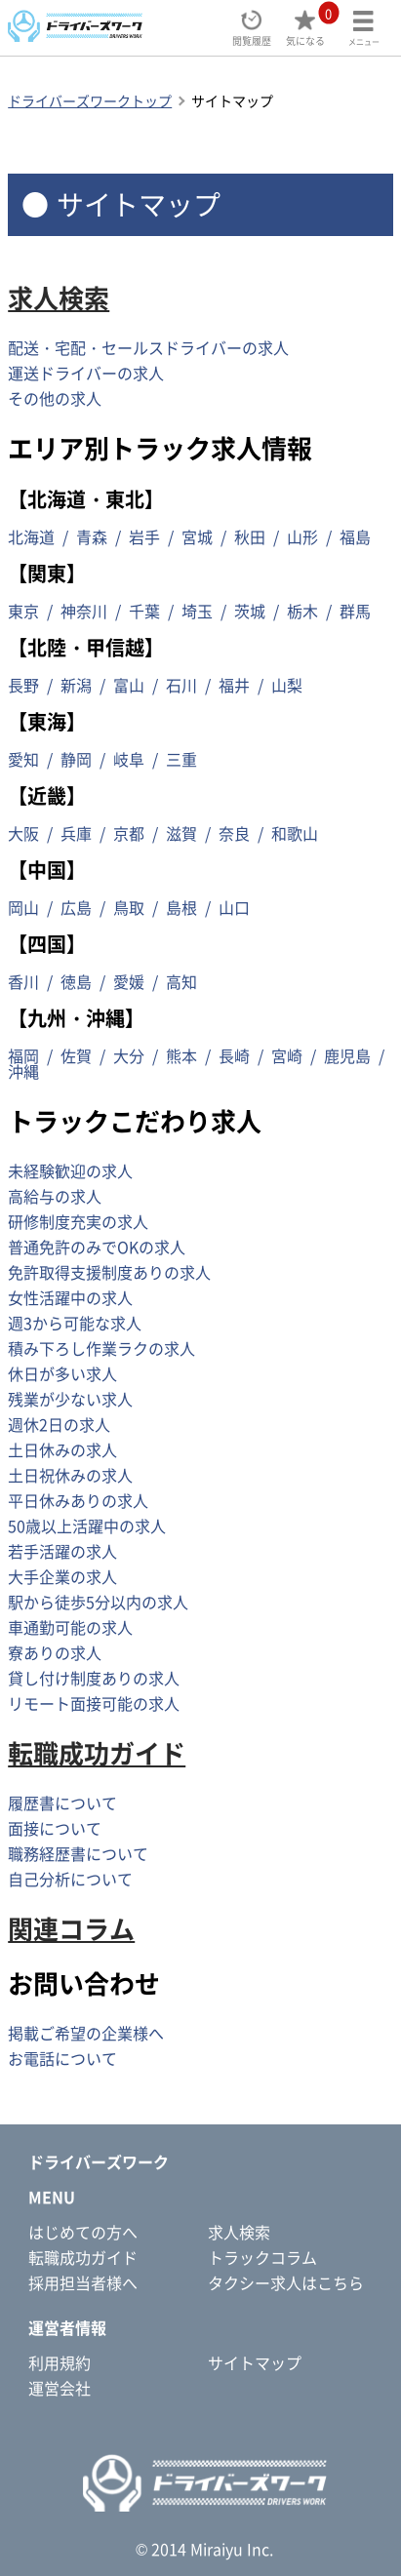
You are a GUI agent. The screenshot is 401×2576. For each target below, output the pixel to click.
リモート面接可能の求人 (94, 1703)
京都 (128, 833)
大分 (128, 1055)
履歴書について (62, 1802)
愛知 (23, 759)
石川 (181, 685)
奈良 (234, 833)
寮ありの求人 (54, 1652)
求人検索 (58, 297)
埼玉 (197, 610)
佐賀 (76, 1055)
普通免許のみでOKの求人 (96, 1246)
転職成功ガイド (96, 1752)
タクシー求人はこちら (286, 2282)
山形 (302, 536)
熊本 (181, 1055)
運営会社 (59, 2387)
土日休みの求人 (62, 1449)
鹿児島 (347, 1055)
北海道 (31, 536)
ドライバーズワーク (98, 2161)
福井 (234, 685)
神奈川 (83, 610)
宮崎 (286, 1055)
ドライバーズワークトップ (90, 100)
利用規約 (59, 2362)
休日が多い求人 (62, 1373)
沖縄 (23, 1071)
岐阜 (128, 759)
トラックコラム (262, 2257)
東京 (23, 610)
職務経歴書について (78, 1853)
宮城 (197, 536)
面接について (54, 1828)
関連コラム (71, 1928)
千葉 (144, 610)
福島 (355, 536)
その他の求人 (54, 398)
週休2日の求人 (59, 1424)
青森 (91, 536)
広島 (76, 907)
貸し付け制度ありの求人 (94, 1677)
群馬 (355, 610)
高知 (181, 981)
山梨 (286, 685)
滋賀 (181, 833)
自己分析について (70, 1878)
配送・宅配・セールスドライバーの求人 (148, 347)
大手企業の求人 (62, 1576)
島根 (181, 907)
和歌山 (294, 833)
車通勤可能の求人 (70, 1627)
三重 (181, 759)
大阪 (23, 833)
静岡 (76, 759)
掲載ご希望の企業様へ (86, 2032)
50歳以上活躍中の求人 (87, 1525)
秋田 (249, 536)
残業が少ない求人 (70, 1398)
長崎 (234, 1055)
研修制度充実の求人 (78, 1221)
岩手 (144, 536)
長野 (23, 685)
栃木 (302, 610)
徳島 (76, 981)
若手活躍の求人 (62, 1551)
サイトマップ (254, 2362)
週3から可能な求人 (74, 1322)
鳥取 (128, 907)
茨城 (249, 610)
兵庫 (76, 833)
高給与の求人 (54, 1196)
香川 (23, 981)
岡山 (23, 907)
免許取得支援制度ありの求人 (109, 1272)
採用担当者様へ (83, 2282)
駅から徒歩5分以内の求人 (98, 1601)
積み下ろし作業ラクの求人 (101, 1348)
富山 (128, 685)
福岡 (23, 1055)
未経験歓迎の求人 (70, 1170)
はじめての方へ (83, 2231)
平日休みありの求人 (78, 1500)
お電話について (62, 2058)
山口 (234, 907)
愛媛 (128, 981)
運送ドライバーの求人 (86, 372)
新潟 (76, 685)
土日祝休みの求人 (70, 1474)
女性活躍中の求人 (70, 1297)
